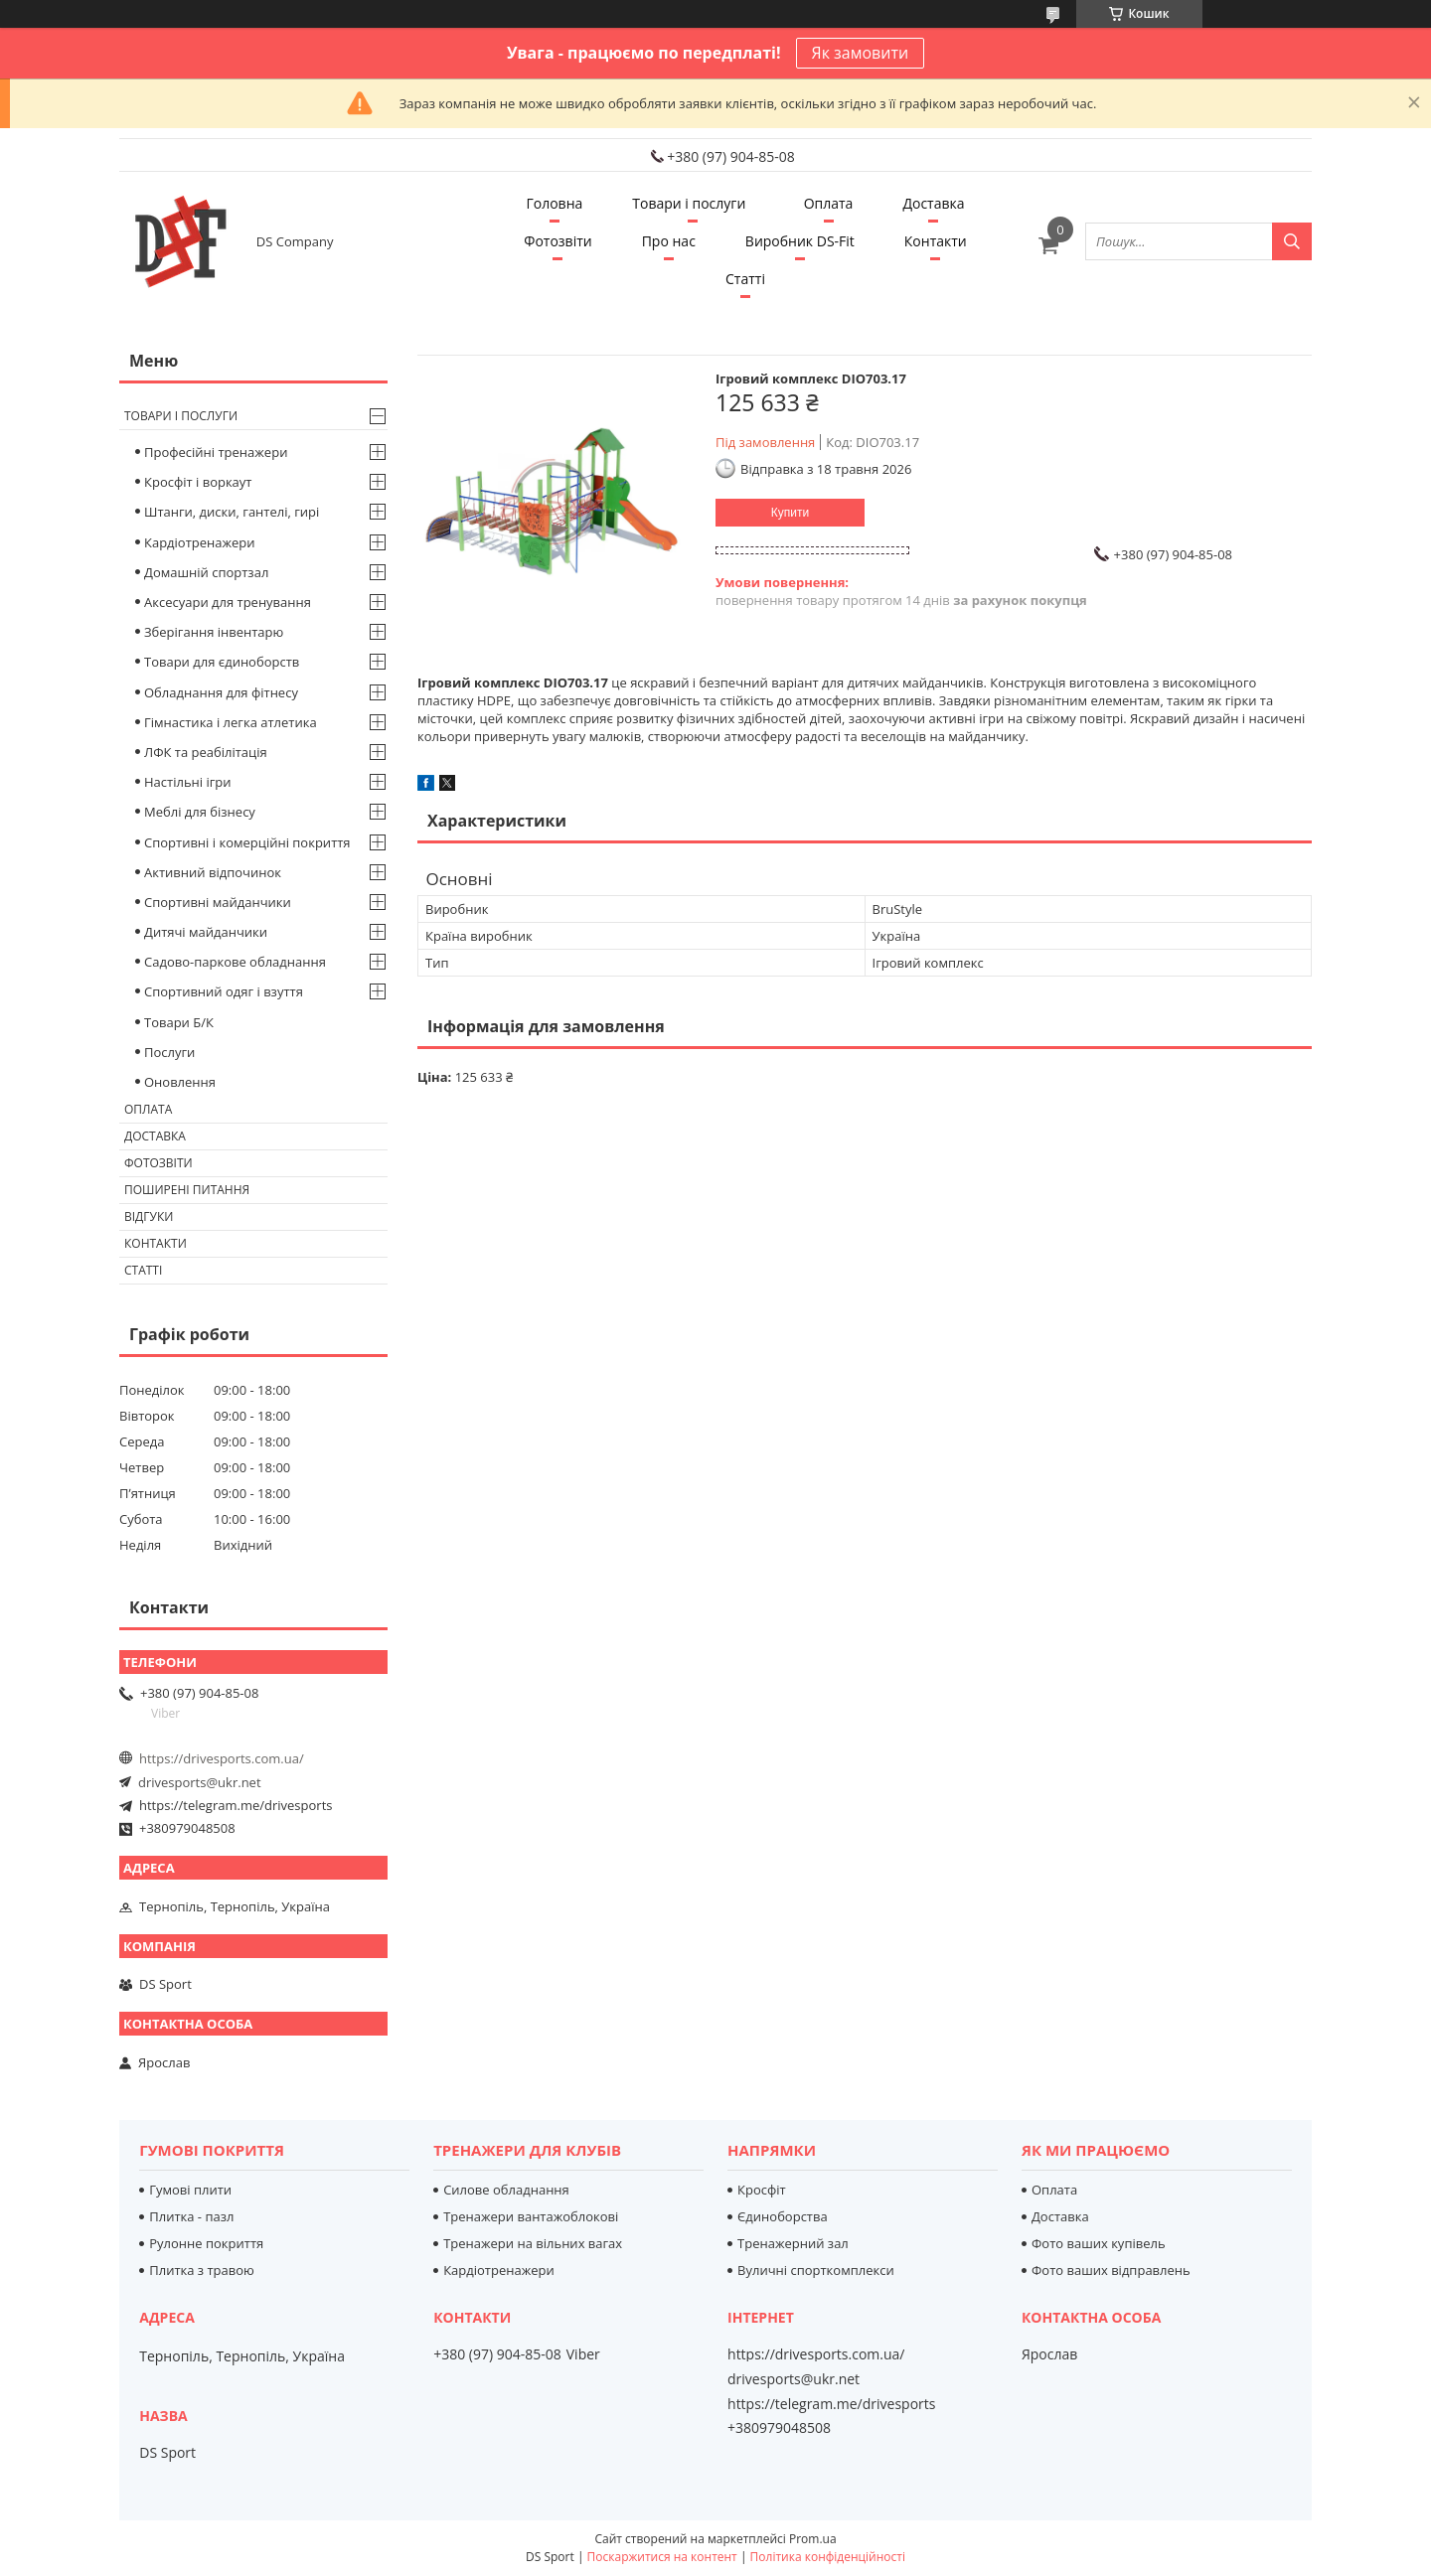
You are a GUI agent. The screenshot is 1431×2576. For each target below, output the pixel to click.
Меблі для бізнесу (199, 812)
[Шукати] (1292, 241)
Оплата (829, 203)
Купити (790, 513)
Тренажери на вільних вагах (532, 2243)
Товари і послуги (688, 203)
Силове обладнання (506, 2189)
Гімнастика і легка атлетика (230, 722)
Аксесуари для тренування (227, 602)
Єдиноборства (782, 2216)
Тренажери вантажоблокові (530, 2216)
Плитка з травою (201, 2270)
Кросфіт (761, 2189)
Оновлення (180, 1082)
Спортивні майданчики (217, 902)
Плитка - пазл (191, 2216)
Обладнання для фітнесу (221, 692)
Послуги (169, 1052)
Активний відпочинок (212, 872)
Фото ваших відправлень (1111, 2270)
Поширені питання (186, 1189)
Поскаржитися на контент (662, 2556)
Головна (554, 203)
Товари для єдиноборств (221, 662)
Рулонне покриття (206, 2243)
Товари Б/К (179, 1022)
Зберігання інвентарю (213, 632)
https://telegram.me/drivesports (235, 1805)
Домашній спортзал (206, 572)
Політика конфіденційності (827, 2556)
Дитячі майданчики (205, 932)
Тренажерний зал (793, 2243)
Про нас (669, 240)
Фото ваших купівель (1099, 2243)
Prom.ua (813, 2538)
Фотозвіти (557, 240)
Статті (745, 278)
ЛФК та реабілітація (205, 752)
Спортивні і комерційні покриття (247, 842)
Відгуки (148, 1216)
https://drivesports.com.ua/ (221, 1758)
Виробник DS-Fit (800, 240)
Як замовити (860, 53)
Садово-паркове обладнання (235, 962)
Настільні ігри (188, 782)
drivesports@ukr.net (199, 1782)
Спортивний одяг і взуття (223, 991)
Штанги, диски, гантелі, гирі (231, 512)
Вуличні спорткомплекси (815, 2270)
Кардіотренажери (199, 542)
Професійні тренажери (215, 452)
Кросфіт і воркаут (197, 482)
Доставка (933, 203)
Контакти (935, 240)
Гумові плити (190, 2189)
